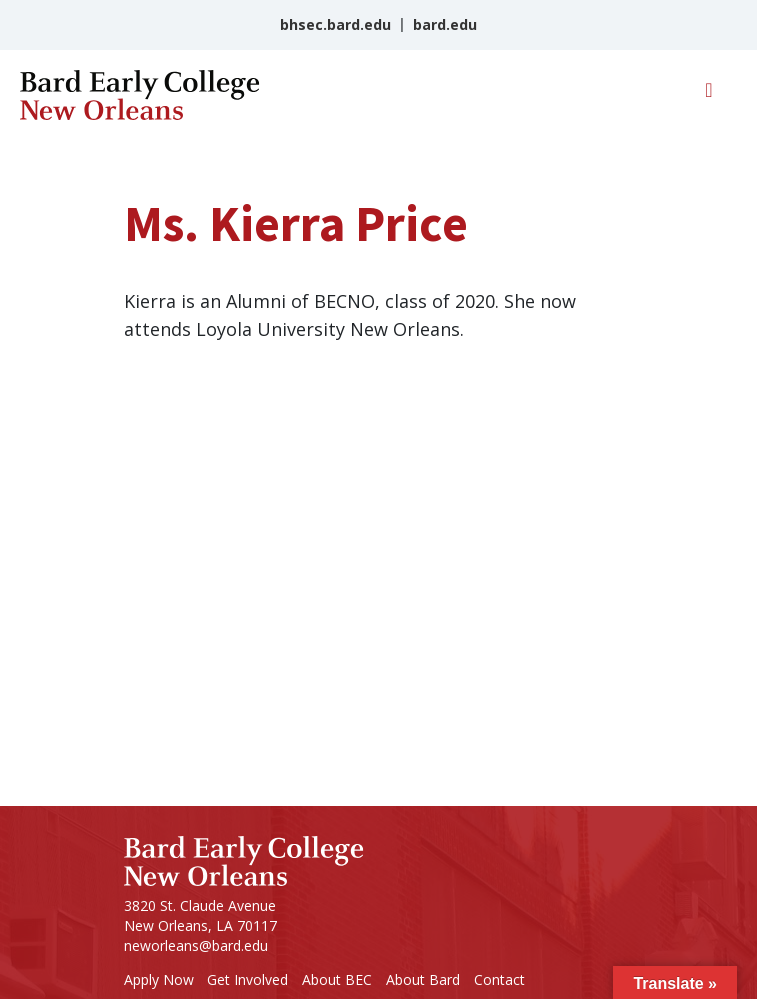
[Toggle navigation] (709, 95)
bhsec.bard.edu (335, 24)
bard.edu (445, 24)
